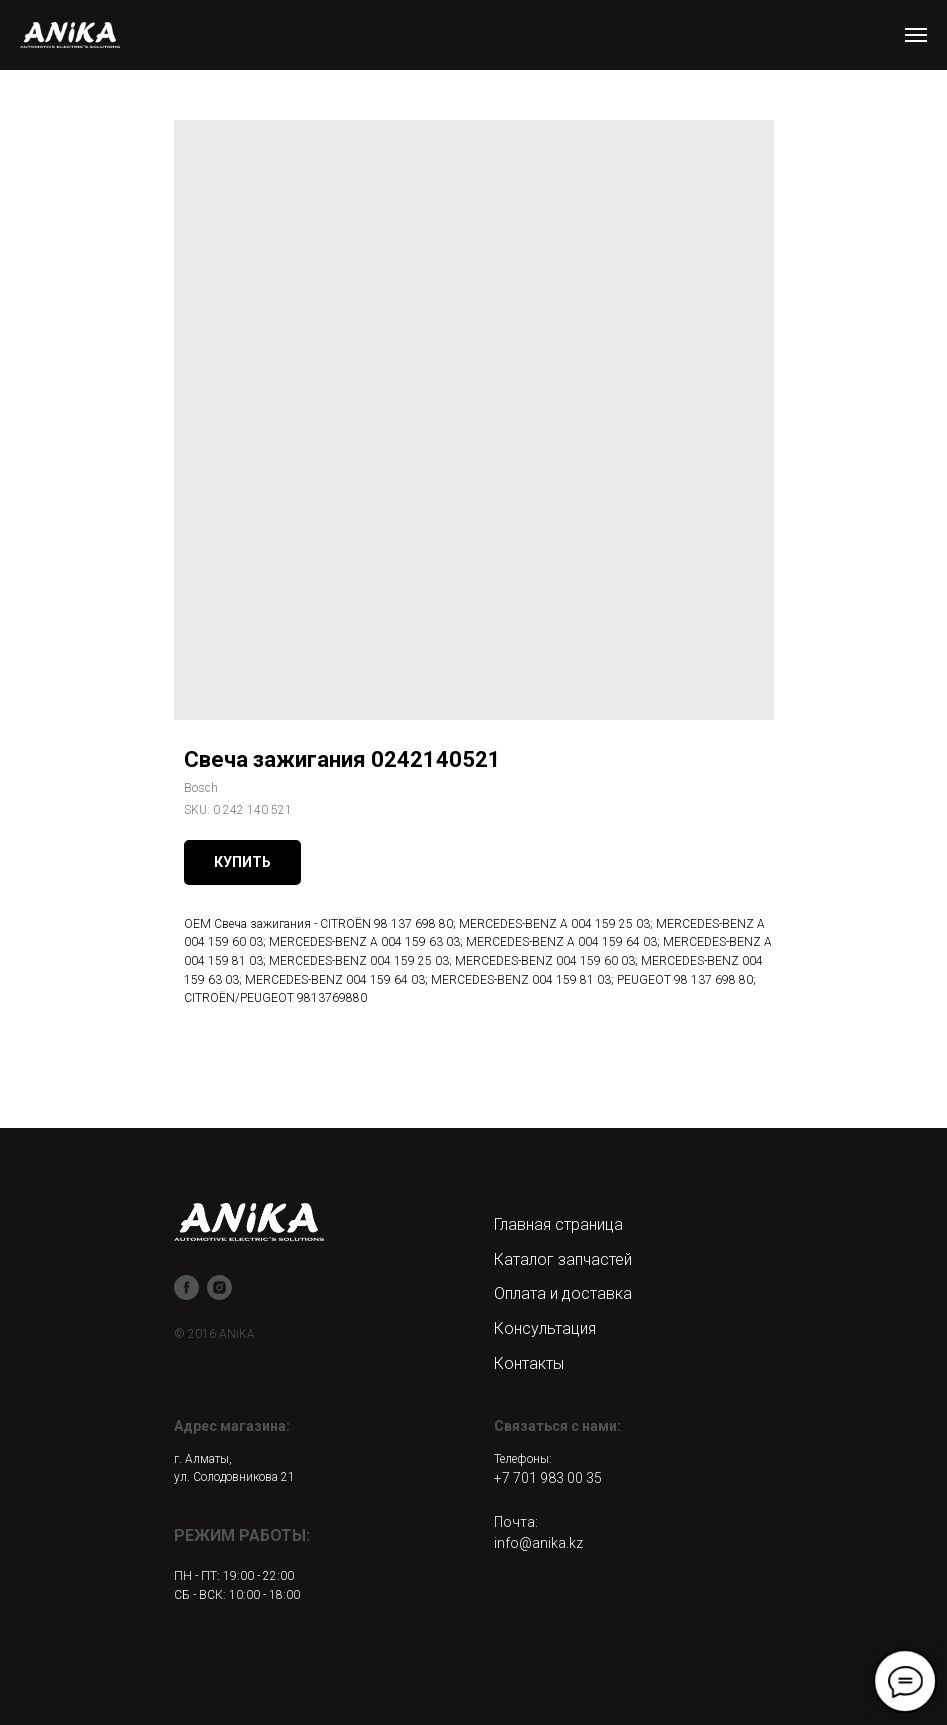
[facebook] (186, 1287)
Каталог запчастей (563, 1259)
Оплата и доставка (563, 1293)
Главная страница (558, 1224)
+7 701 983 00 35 (548, 1478)
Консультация (545, 1328)
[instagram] (219, 1287)
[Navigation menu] (916, 35)
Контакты (529, 1363)
